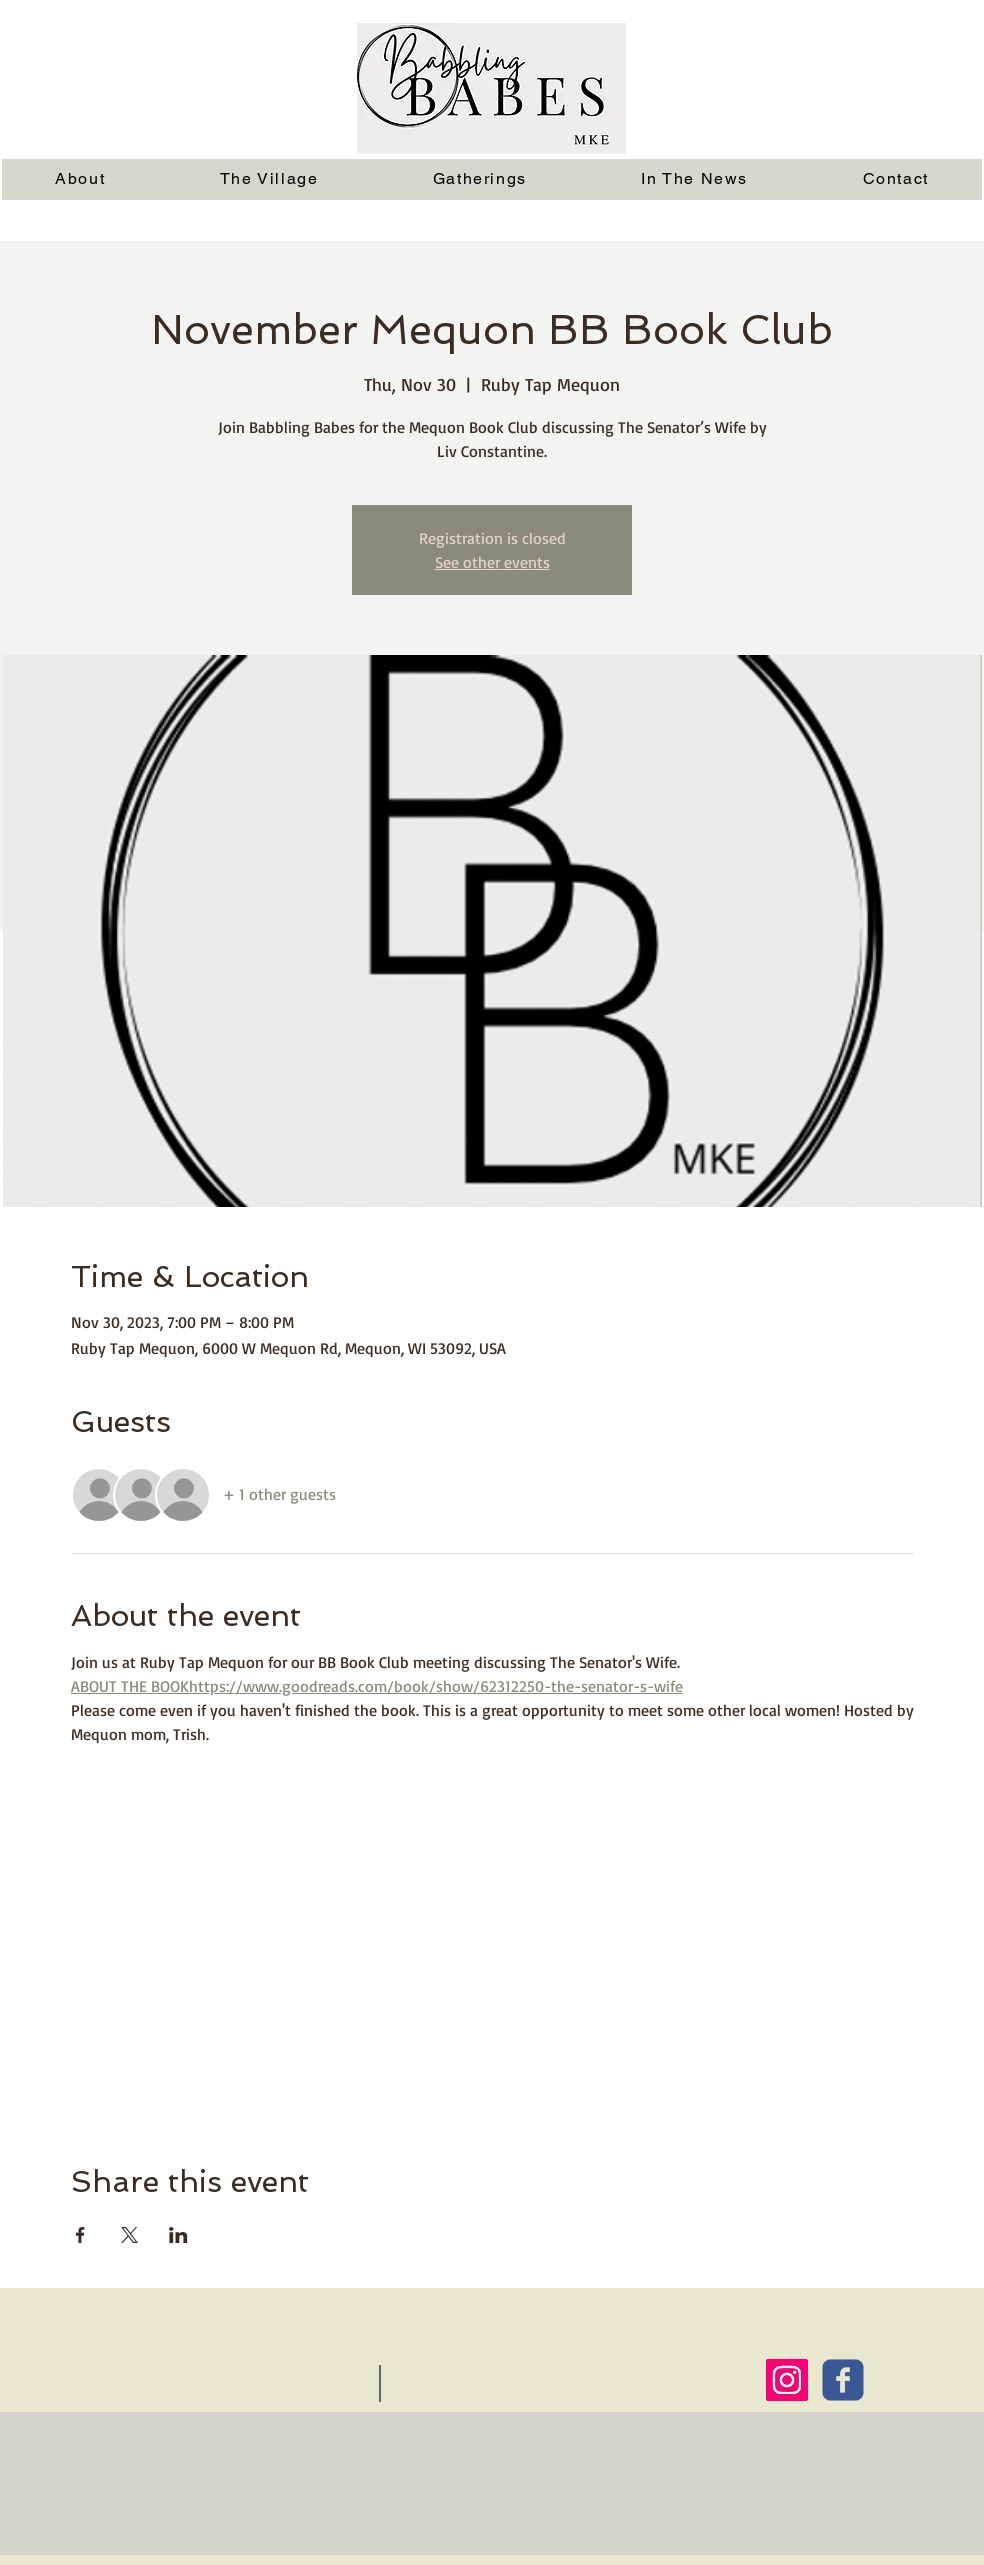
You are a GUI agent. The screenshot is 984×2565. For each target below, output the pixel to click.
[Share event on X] (129, 2235)
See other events (492, 562)
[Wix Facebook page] (843, 2380)
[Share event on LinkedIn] (178, 2235)
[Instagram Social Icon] (787, 2380)
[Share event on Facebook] (80, 2235)
